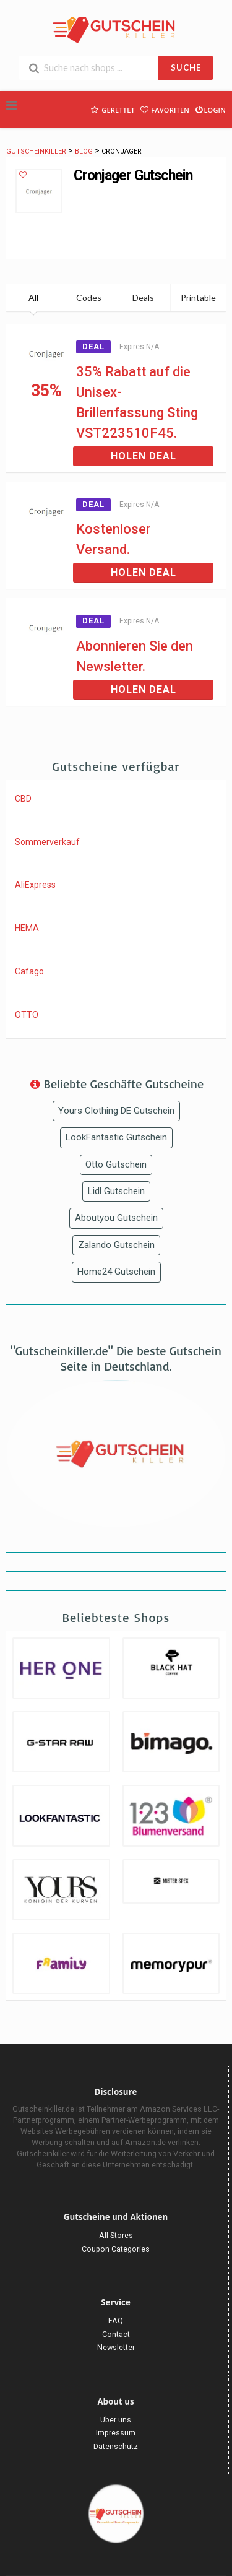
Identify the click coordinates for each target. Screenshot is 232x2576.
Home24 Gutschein (116, 1271)
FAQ (115, 2320)
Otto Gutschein (116, 1164)
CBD (23, 799)
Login (210, 109)
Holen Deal (143, 456)
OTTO (26, 1015)
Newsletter (116, 2347)
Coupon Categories (116, 2248)
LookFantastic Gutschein (116, 1137)
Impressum (115, 2432)
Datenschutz (115, 2446)
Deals (143, 297)
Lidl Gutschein (116, 1191)
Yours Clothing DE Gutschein (116, 1110)
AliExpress (35, 885)
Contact (116, 2334)
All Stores (116, 2235)
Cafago (29, 971)
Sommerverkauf (47, 842)
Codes (88, 297)
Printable (198, 297)
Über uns (115, 2419)
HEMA (27, 928)
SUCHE (186, 67)
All (33, 297)
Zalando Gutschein (116, 1245)
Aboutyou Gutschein (116, 1217)
